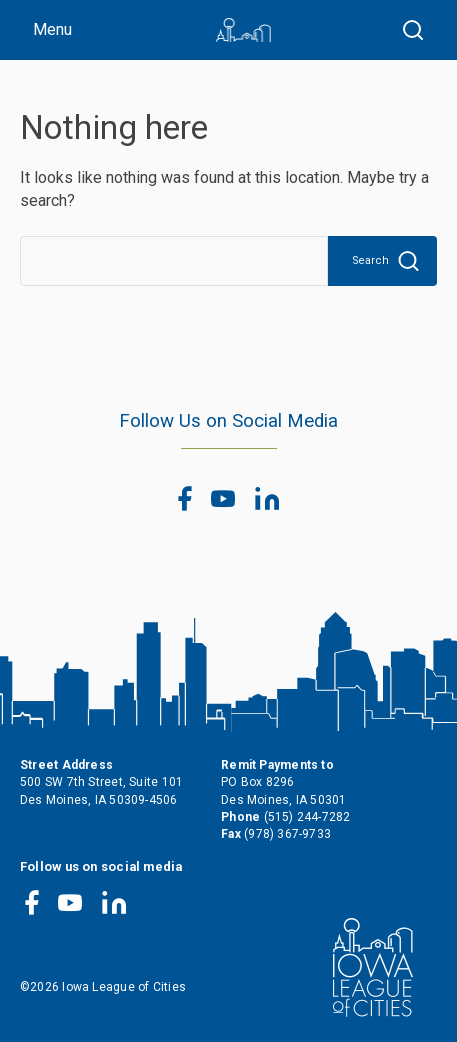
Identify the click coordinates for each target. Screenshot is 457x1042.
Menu (52, 29)
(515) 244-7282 (307, 817)
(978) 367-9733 (287, 834)
